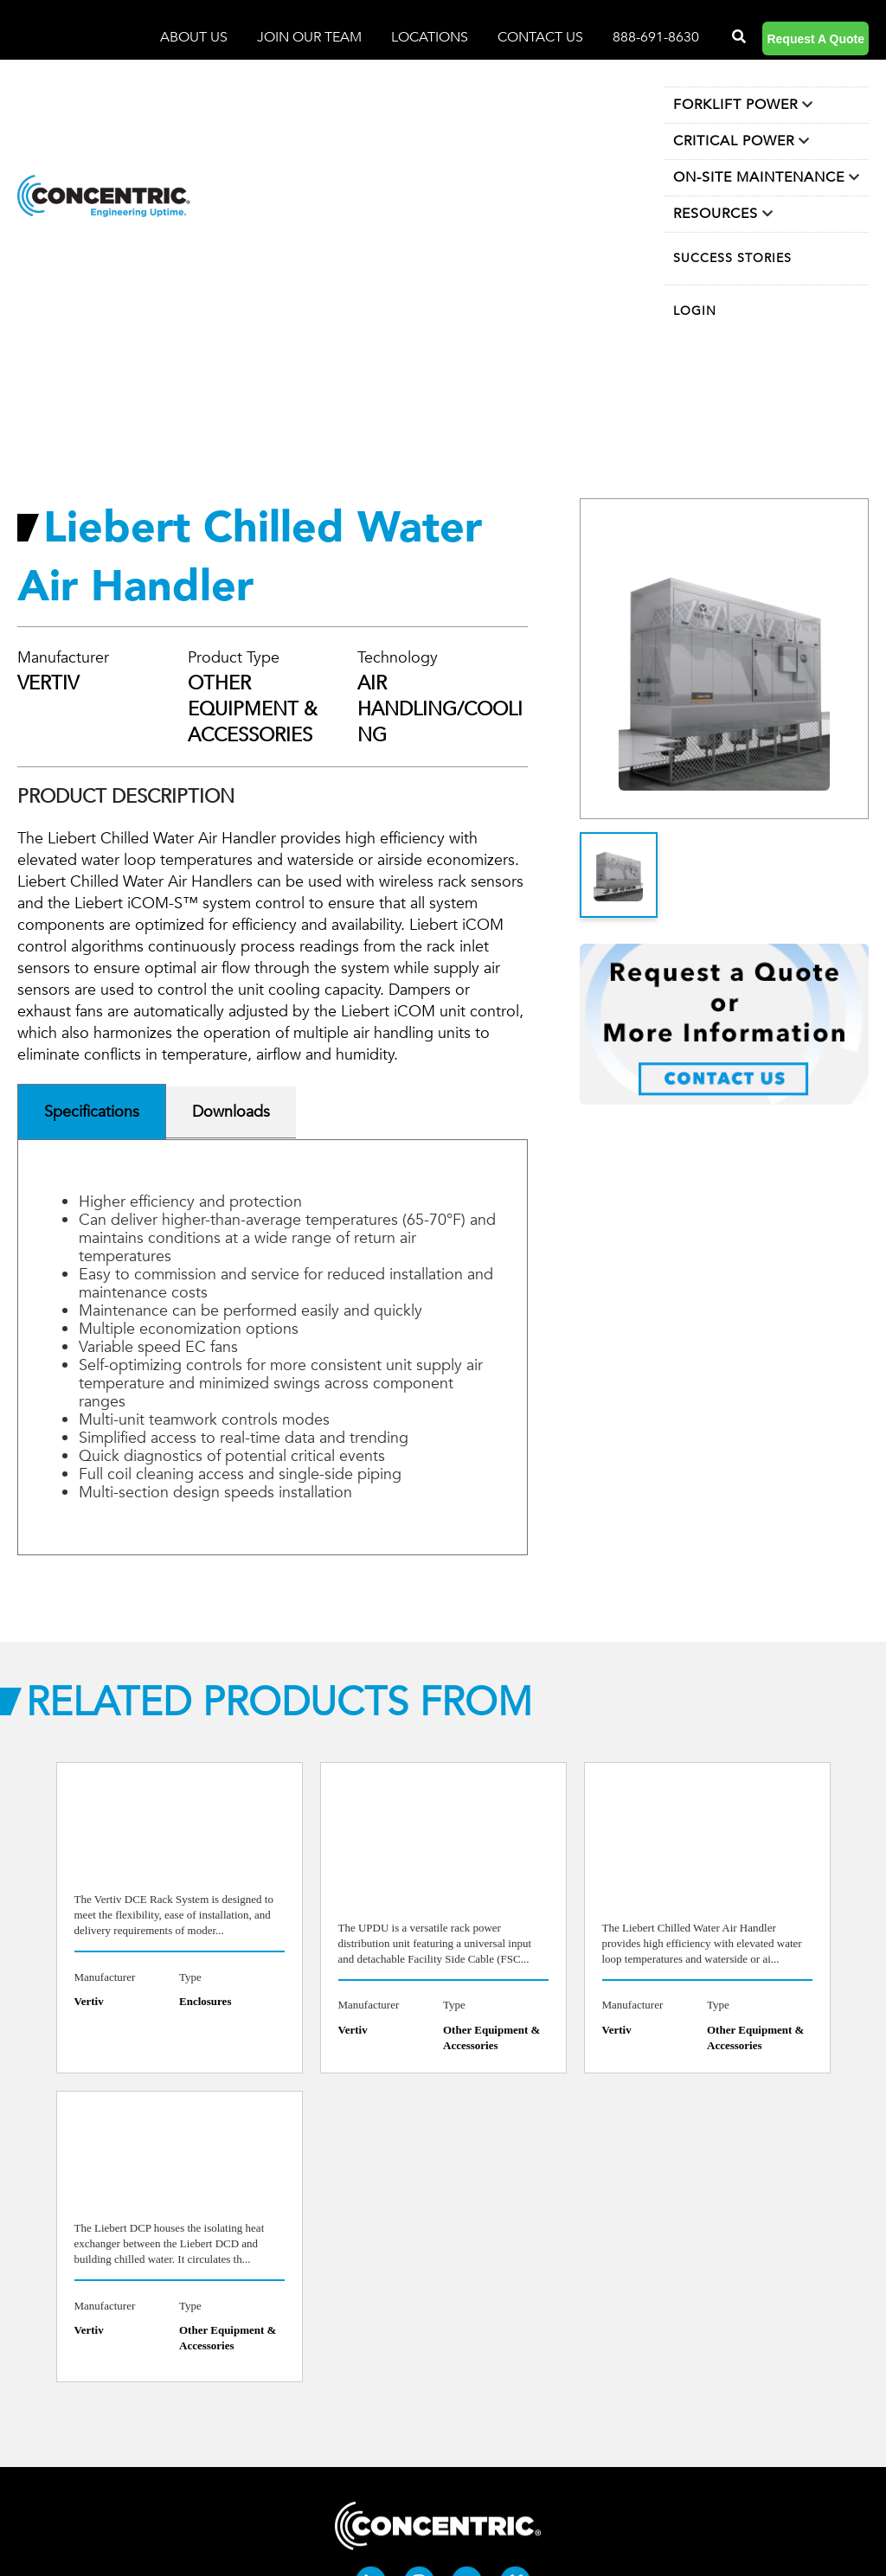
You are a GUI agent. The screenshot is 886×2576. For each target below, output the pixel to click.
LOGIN (694, 311)
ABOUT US (195, 37)
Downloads (231, 1112)
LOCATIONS (431, 37)
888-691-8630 (656, 37)
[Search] (737, 37)
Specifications (91, 1112)
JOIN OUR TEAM (311, 37)
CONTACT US (540, 37)
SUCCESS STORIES (732, 258)
